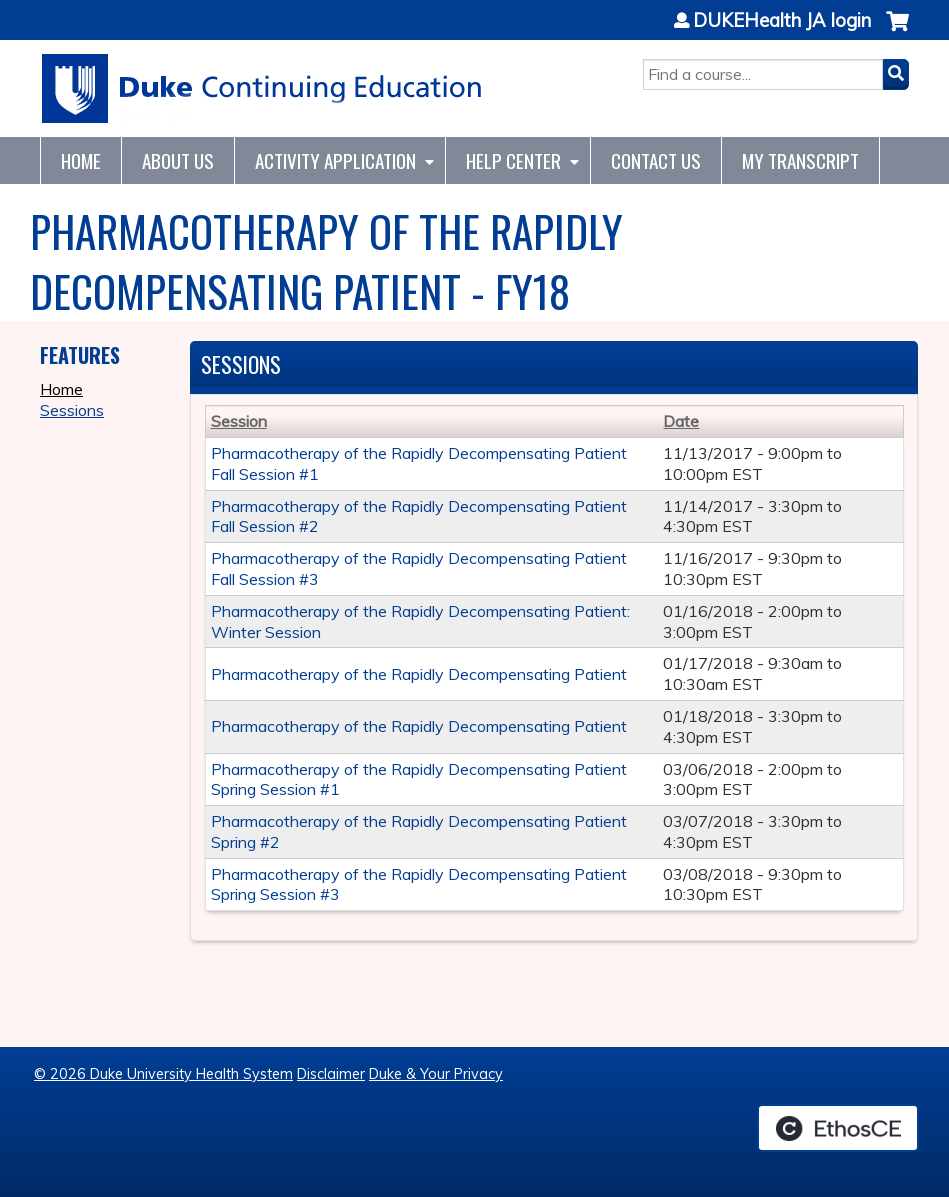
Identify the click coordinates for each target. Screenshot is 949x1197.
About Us (178, 160)
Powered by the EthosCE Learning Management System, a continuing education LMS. (838, 1128)
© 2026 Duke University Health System (163, 1074)
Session (239, 421)
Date (681, 421)
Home (81, 160)
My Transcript (800, 160)
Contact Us (656, 160)
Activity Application (335, 160)
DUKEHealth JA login (782, 21)
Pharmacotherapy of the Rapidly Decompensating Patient (419, 674)
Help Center (513, 160)
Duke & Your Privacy (436, 1074)
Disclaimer (331, 1074)
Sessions (72, 410)
